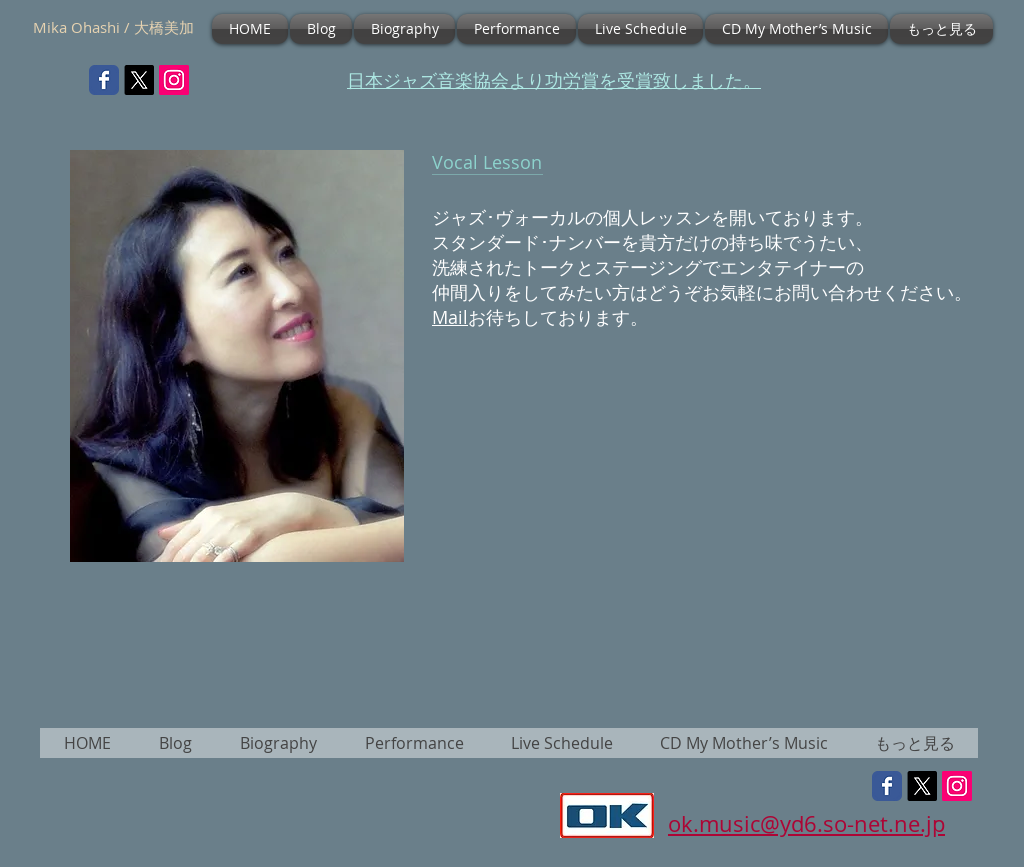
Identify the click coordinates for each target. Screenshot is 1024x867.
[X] (139, 80)
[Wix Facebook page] (104, 80)
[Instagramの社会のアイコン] (174, 80)
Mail (450, 317)
